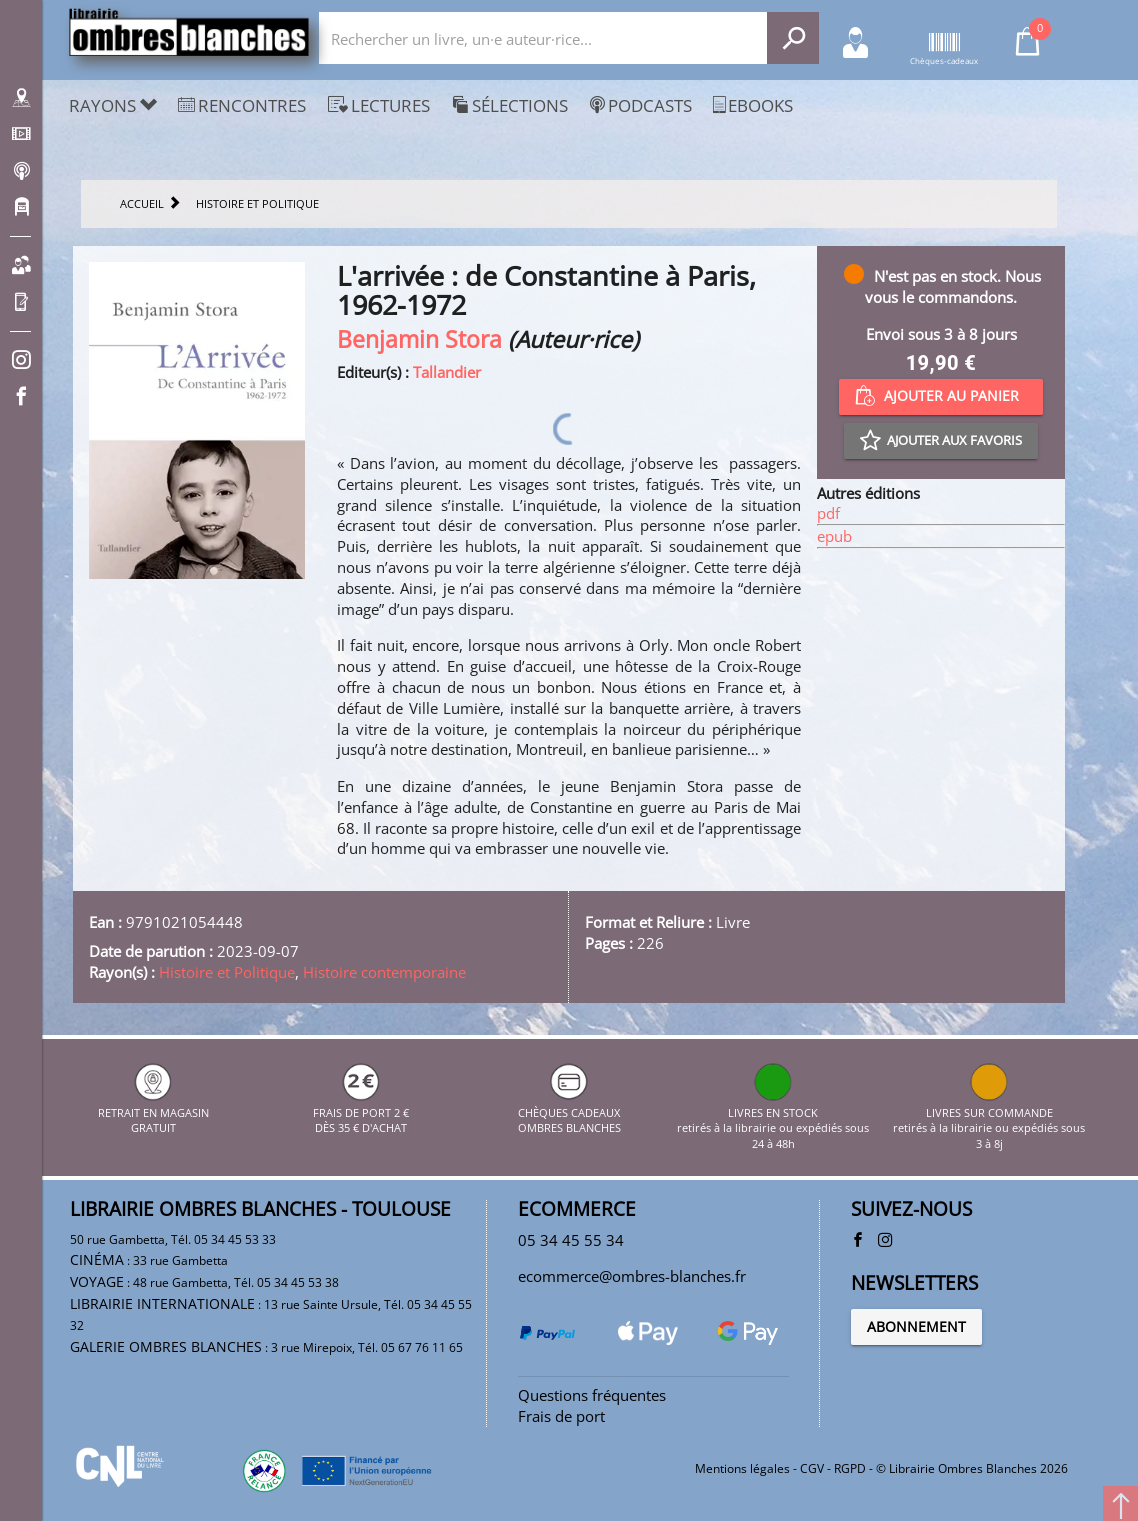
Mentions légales (742, 1468)
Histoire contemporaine (384, 972)
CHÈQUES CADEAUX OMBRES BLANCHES (569, 1112)
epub (834, 536)
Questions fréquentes (592, 1395)
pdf (828, 513)
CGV (812, 1468)
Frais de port (561, 1416)
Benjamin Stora (419, 339)
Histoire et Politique (227, 972)
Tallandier (447, 372)
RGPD (850, 1468)
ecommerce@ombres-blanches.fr (632, 1276)
